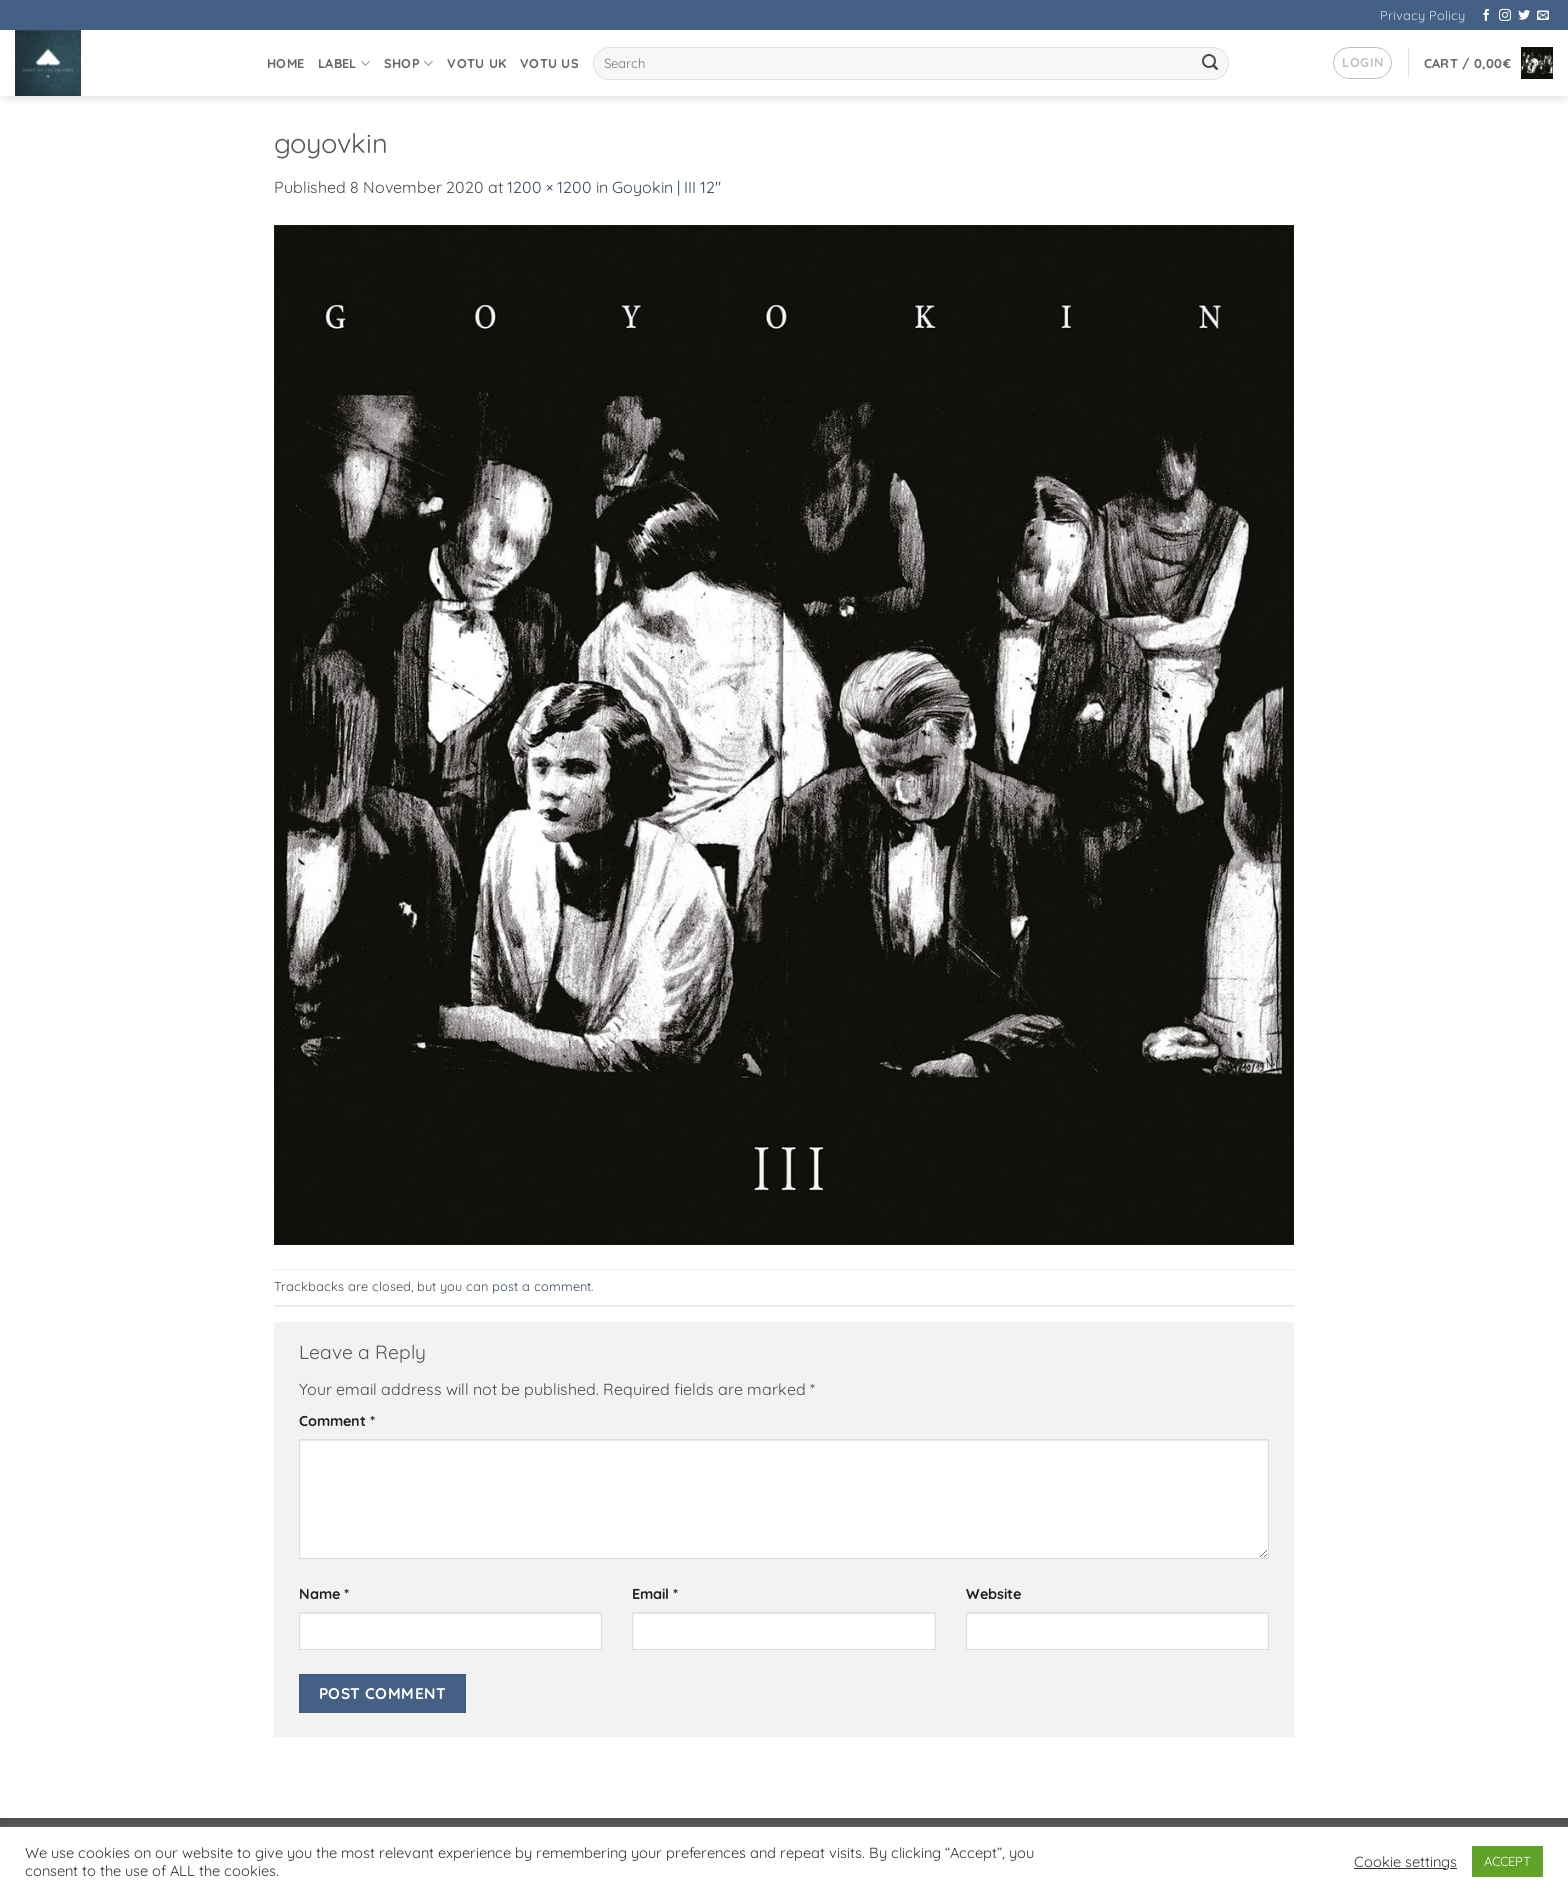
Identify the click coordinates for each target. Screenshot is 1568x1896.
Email (655, 1594)
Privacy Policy (1422, 15)
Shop (408, 63)
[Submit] (1211, 64)
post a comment (541, 1286)
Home (285, 63)
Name (324, 1594)
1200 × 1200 (549, 187)
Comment (337, 1421)
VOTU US (549, 63)
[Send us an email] (1543, 16)
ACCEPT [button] (1507, 1861)
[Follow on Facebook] (1486, 16)
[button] (1362, 63)
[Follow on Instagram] (1505, 16)
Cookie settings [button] (1405, 1862)
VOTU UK (476, 63)
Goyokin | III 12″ (666, 187)
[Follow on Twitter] (1524, 16)
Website (993, 1594)
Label (344, 63)
